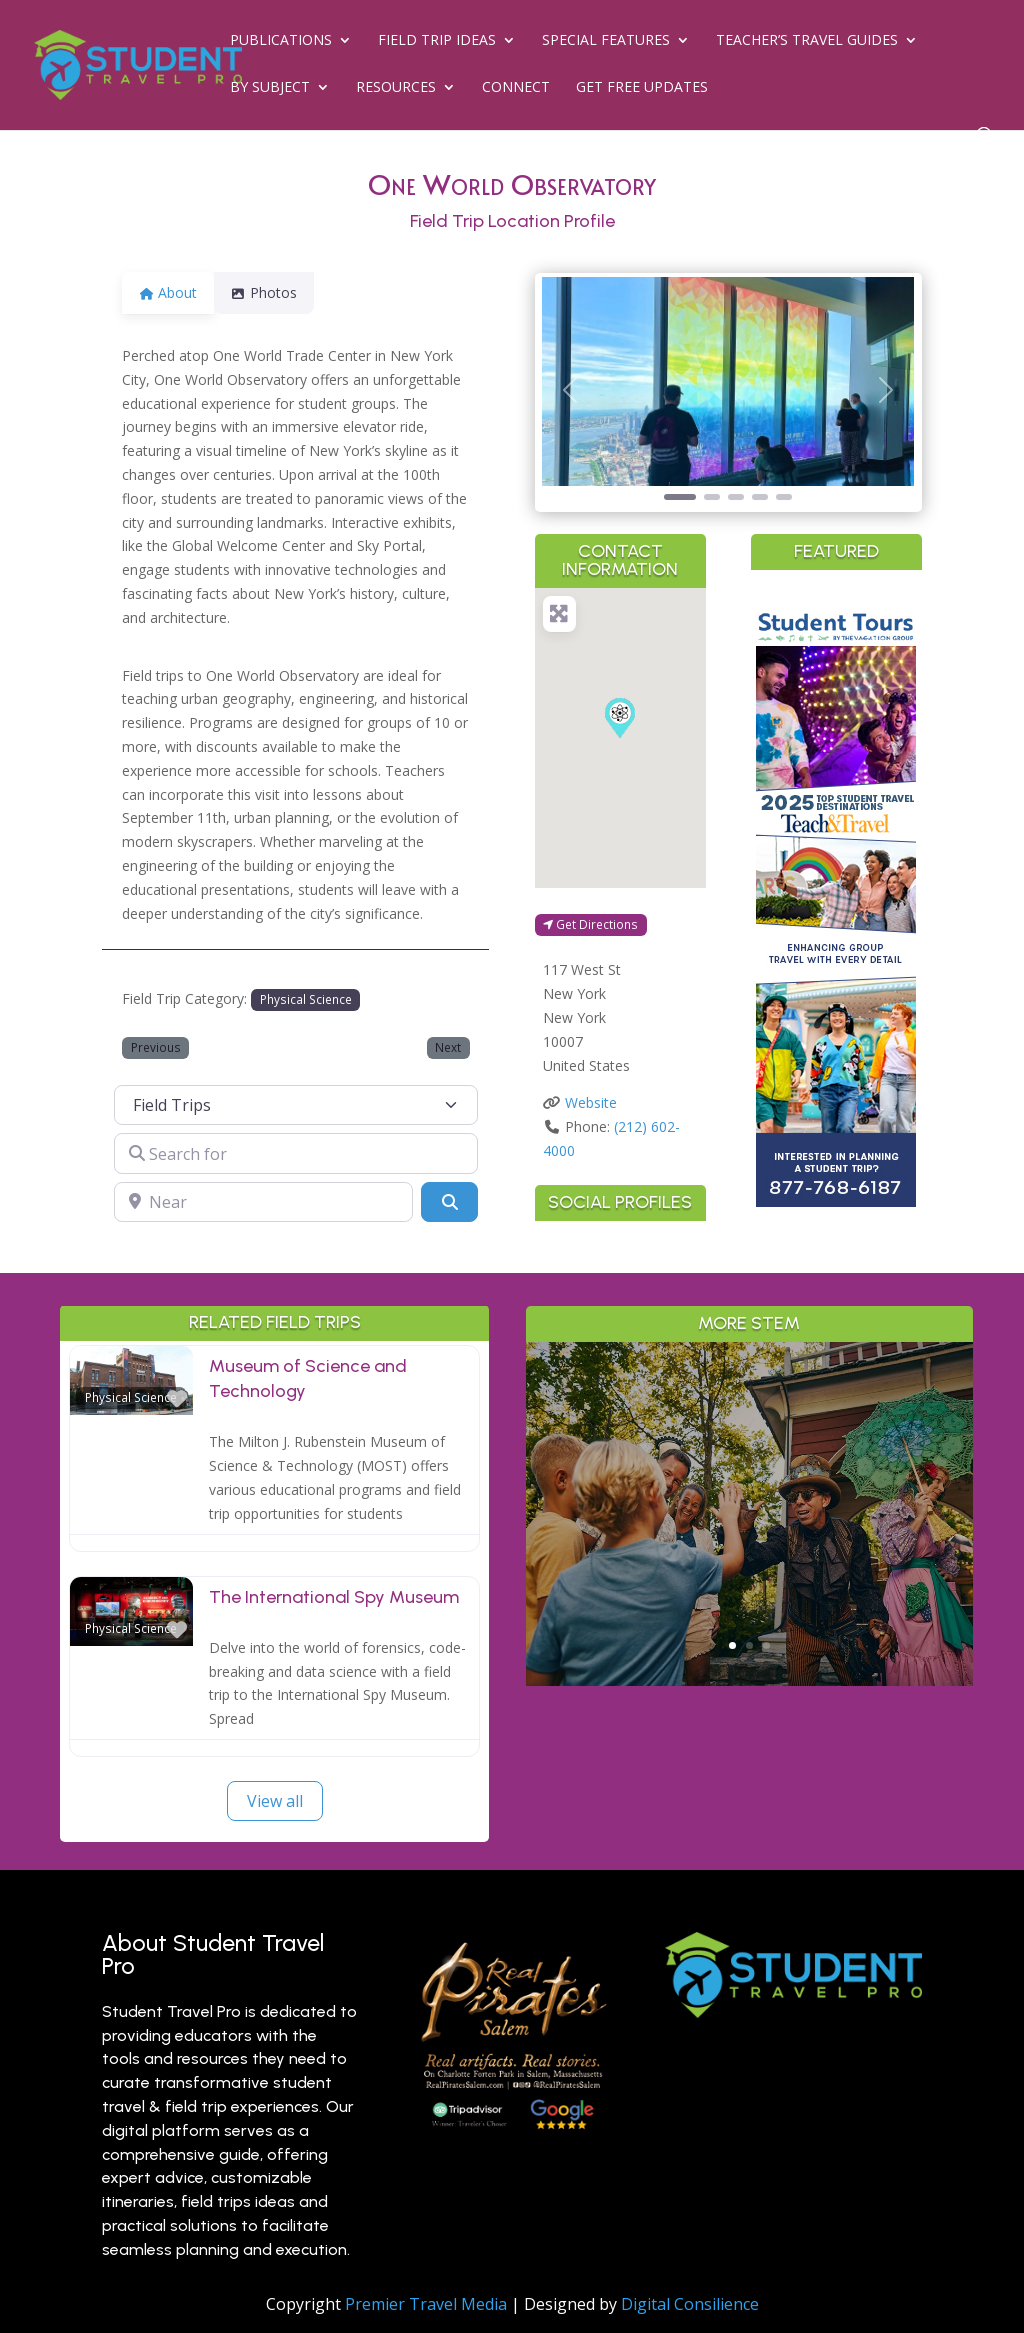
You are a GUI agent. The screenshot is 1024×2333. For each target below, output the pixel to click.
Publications (281, 41)
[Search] (449, 1202)
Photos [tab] (276, 292)
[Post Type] (296, 1105)
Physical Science (306, 999)
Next (448, 1047)
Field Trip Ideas (437, 41)
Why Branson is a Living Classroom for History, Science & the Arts (749, 1443)
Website (591, 1102)
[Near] (263, 1202)
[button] (570, 390)
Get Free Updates (642, 88)
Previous (156, 1047)
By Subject (270, 88)
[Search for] (296, 1153)
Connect (516, 88)
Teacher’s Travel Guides (807, 41)
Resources (396, 88)
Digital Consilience (690, 2304)
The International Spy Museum (334, 1597)
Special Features (606, 41)
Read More (749, 1614)
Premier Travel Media (426, 2304)
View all (275, 1801)
